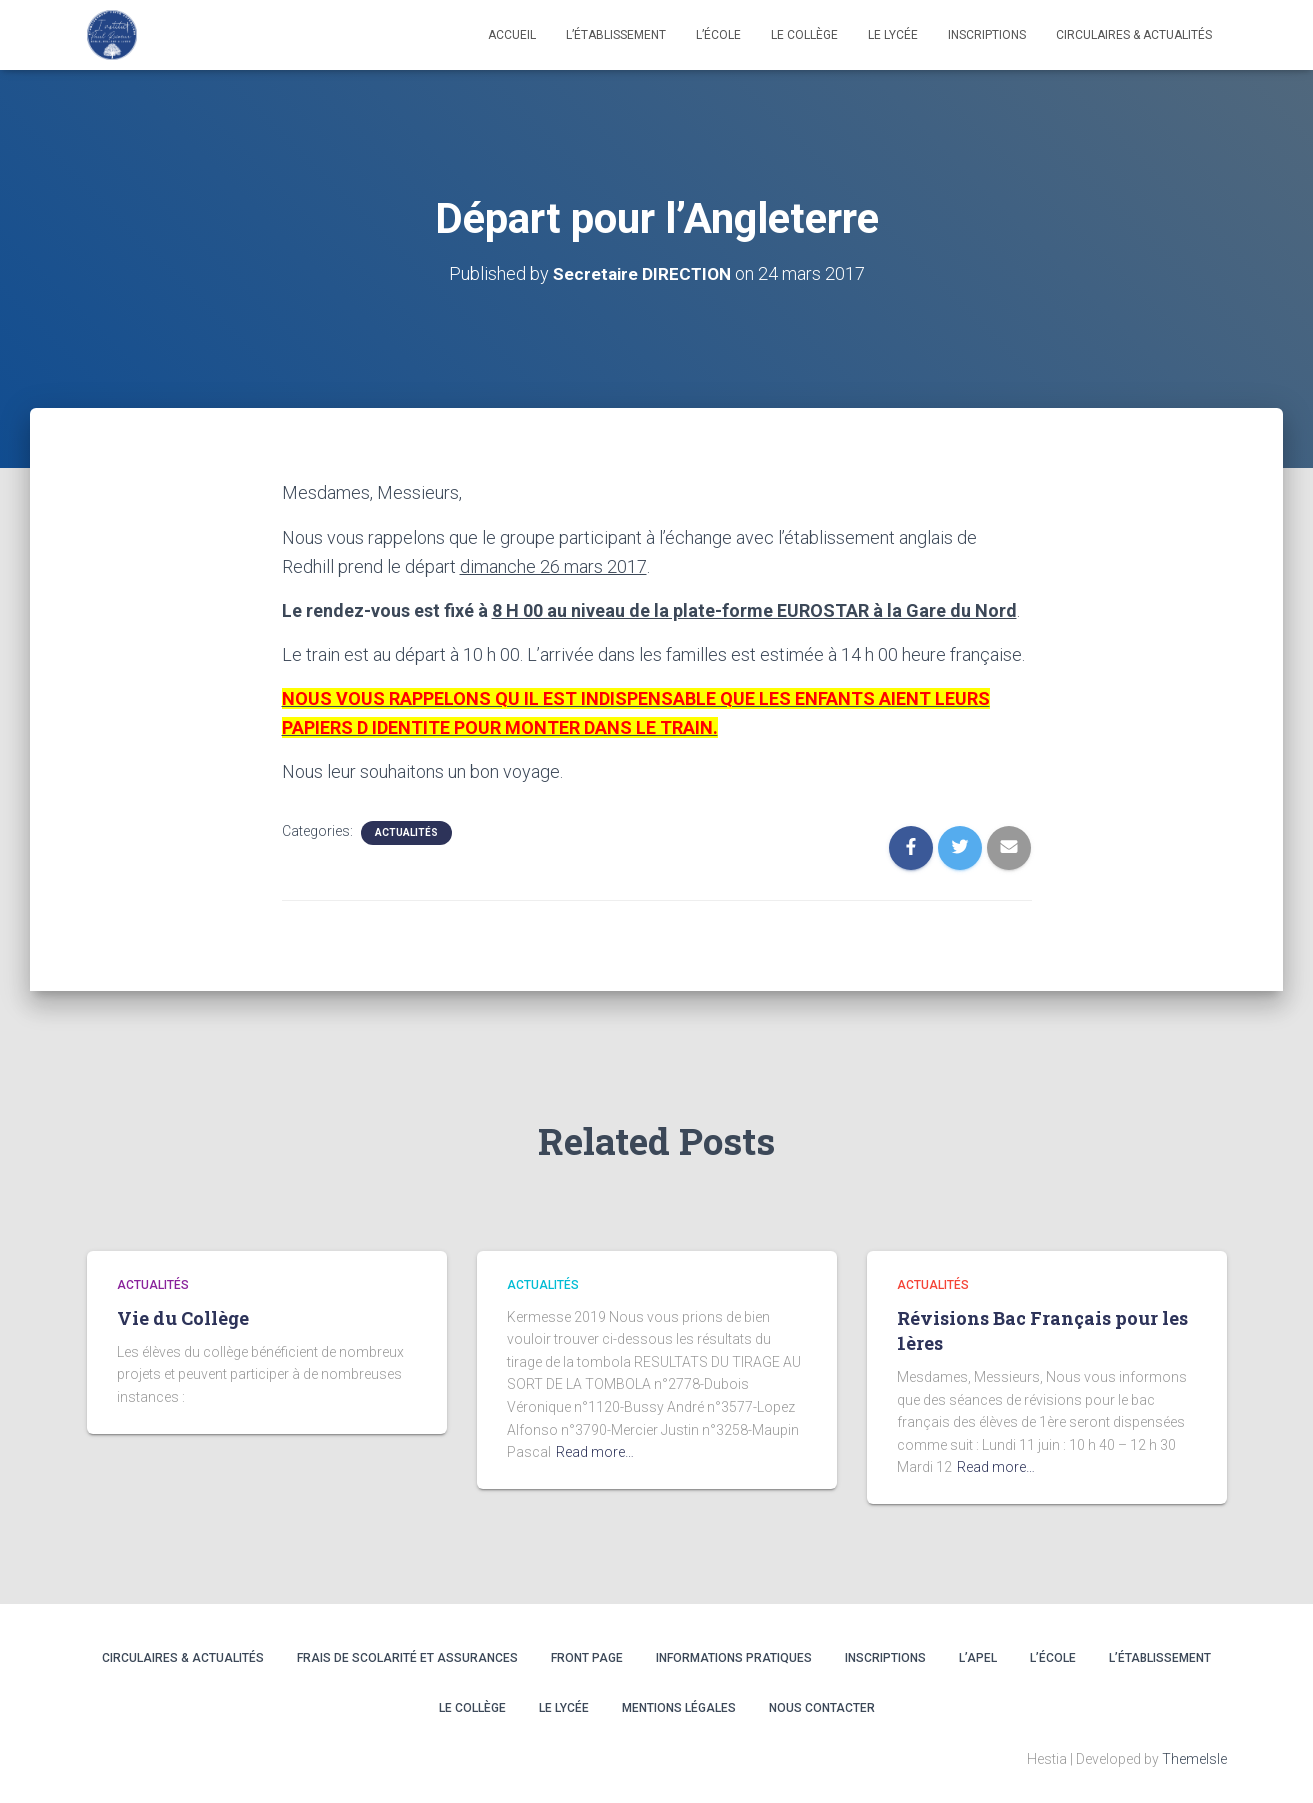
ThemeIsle (1194, 1758)
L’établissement (616, 35)
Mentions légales (679, 1707)
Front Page (587, 1658)
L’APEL (978, 1658)
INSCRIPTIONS (987, 35)
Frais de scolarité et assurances (407, 1658)
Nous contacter (822, 1707)
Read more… (595, 1452)
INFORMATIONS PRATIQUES (734, 1658)
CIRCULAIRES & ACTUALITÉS (1134, 35)
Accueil (512, 35)
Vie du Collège (183, 1317)
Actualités (406, 832)
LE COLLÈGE (804, 35)
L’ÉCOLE (1053, 1658)
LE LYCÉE (893, 35)
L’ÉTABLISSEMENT (1160, 1658)
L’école (718, 35)
